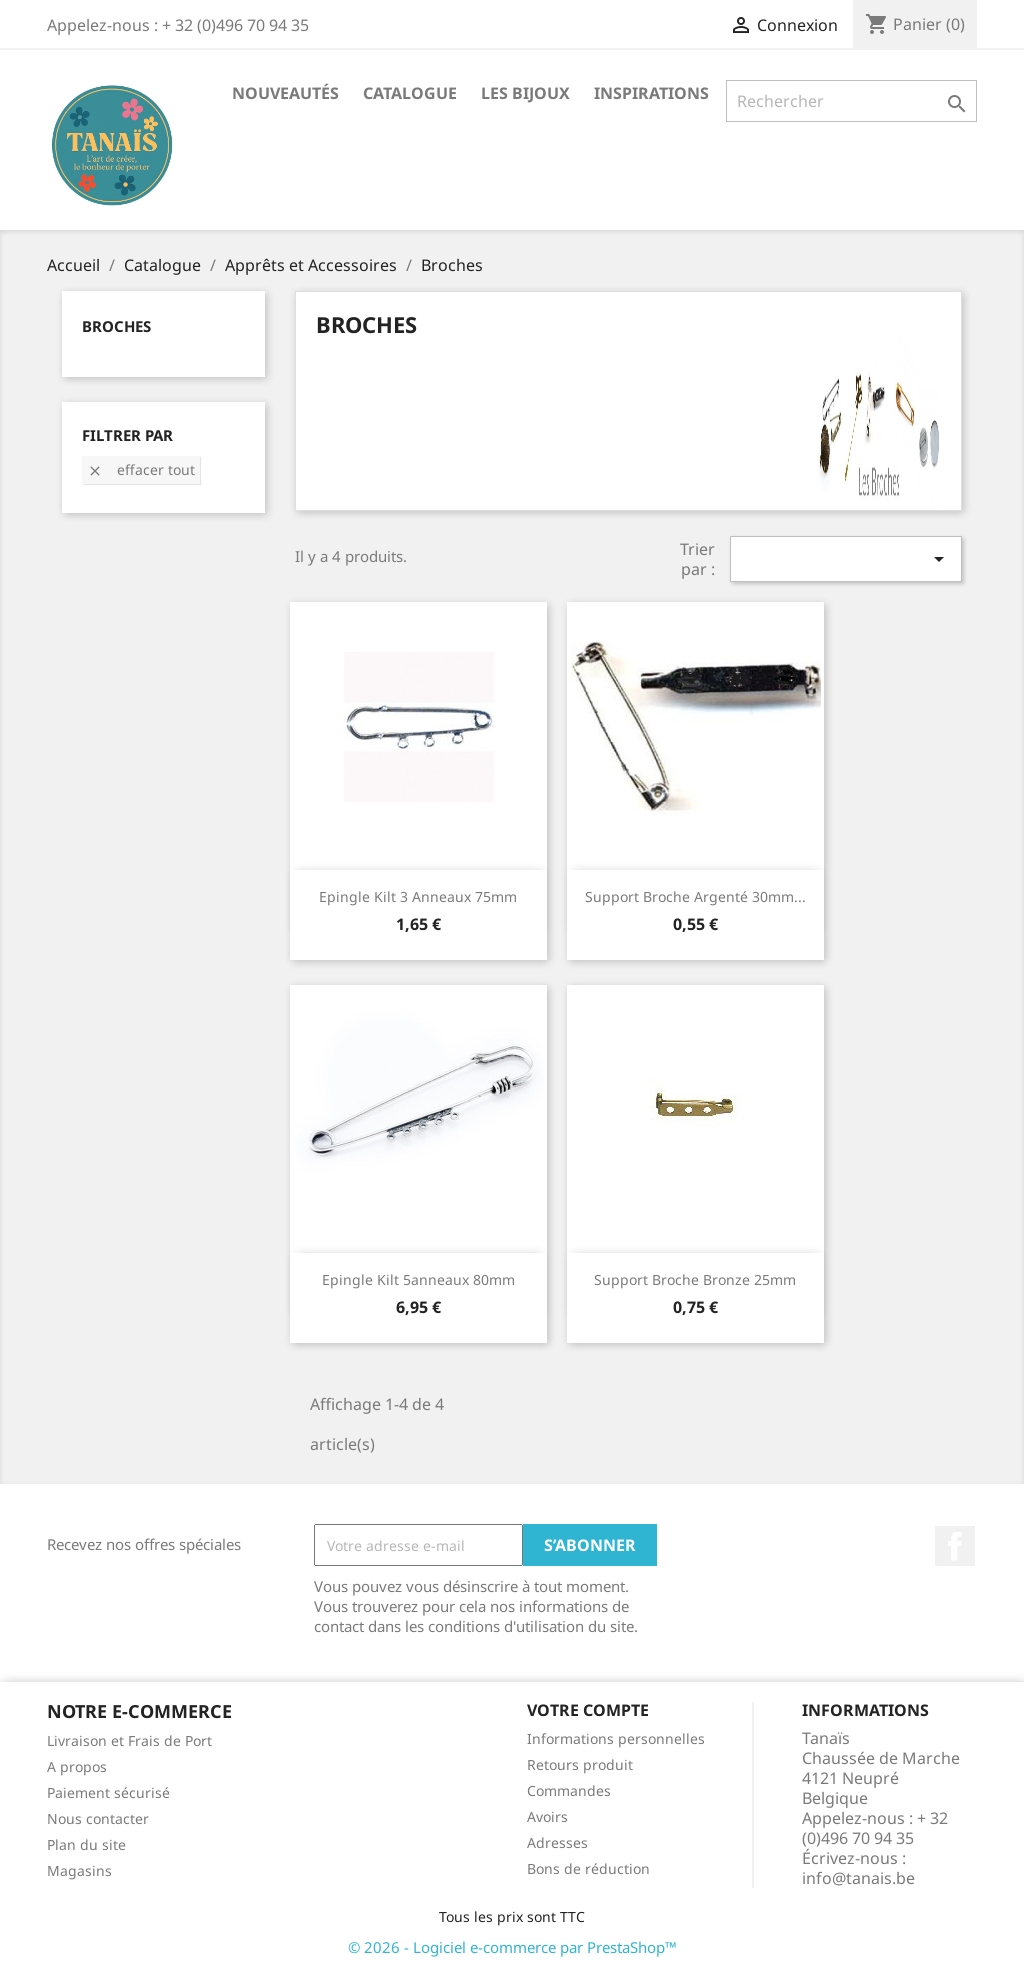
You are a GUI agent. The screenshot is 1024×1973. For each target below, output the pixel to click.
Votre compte (588, 1710)
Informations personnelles (616, 1738)
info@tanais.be (858, 1878)
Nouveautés (285, 93)
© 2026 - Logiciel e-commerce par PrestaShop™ (512, 1947)
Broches (116, 326)
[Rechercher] (851, 101)
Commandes (569, 1790)
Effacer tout (141, 469)
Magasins (79, 1870)
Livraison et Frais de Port (129, 1740)
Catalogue (410, 93)
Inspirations (651, 93)
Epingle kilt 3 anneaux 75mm (418, 896)
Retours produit (580, 1764)
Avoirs (547, 1816)
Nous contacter (98, 1818)
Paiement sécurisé (108, 1792)
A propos (77, 1766)
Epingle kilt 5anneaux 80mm (418, 1279)
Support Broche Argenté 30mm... (695, 896)
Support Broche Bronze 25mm (695, 1279)
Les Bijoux (525, 93)
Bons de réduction (588, 1868)
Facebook (955, 1546)
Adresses (557, 1842)
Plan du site (86, 1844)
